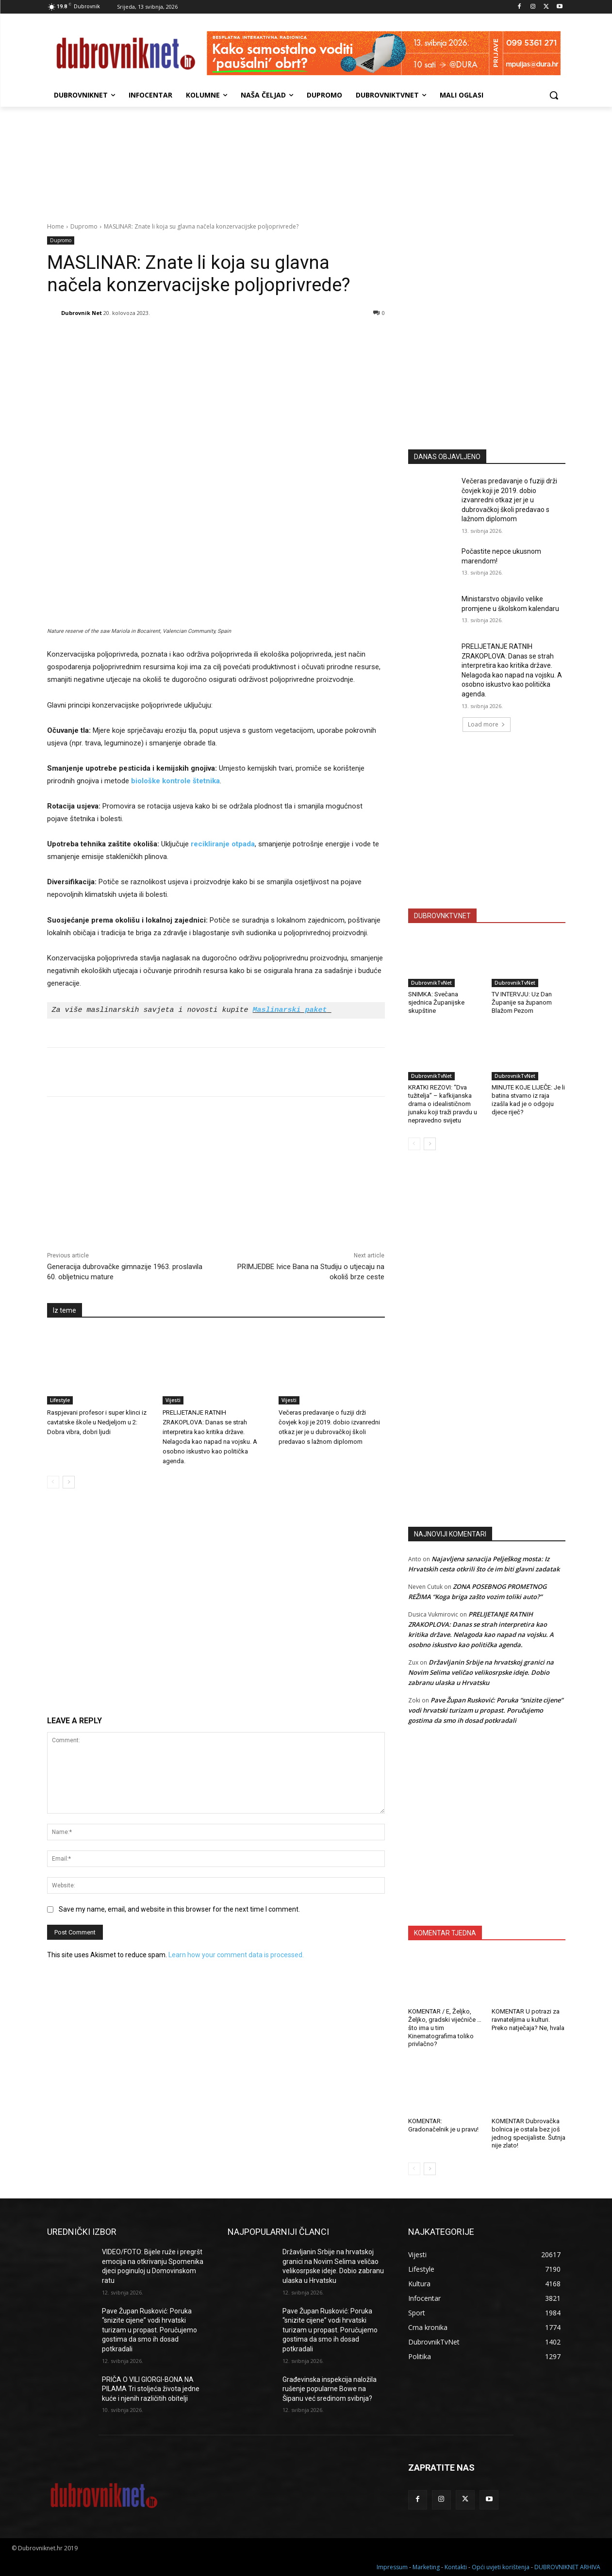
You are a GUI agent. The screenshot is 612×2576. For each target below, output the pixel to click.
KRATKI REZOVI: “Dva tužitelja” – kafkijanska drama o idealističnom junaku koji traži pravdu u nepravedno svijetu (442, 1104)
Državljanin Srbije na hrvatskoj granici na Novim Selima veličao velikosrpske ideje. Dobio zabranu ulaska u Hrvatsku (481, 1672)
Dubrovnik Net (81, 312)
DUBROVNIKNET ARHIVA (567, 2567)
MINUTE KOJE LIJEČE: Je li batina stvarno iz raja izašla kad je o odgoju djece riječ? (528, 1100)
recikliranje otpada (223, 844)
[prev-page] (53, 1482)
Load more (486, 724)
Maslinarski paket (290, 1010)
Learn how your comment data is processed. (236, 1955)
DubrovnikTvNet (431, 982)
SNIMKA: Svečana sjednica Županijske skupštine (436, 1002)
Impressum (392, 2567)
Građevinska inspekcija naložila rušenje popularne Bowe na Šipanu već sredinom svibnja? (329, 2389)
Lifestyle (60, 1400)
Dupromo (84, 226)
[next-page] (69, 1482)
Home (55, 226)
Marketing (426, 2567)
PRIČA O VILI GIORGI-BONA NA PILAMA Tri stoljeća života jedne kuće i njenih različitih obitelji (150, 2389)
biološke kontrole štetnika (175, 780)
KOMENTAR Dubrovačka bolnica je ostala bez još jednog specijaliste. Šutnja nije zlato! (528, 2133)
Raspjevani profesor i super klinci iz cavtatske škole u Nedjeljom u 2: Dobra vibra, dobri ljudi (97, 1422)
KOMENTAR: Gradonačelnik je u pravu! (443, 2125)
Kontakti (456, 2567)
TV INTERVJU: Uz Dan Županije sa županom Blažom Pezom (522, 1002)
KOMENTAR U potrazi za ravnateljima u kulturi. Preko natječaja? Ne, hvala (528, 2019)
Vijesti (173, 1400)
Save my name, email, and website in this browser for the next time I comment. (179, 1909)
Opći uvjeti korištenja (500, 2567)
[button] (553, 95)
